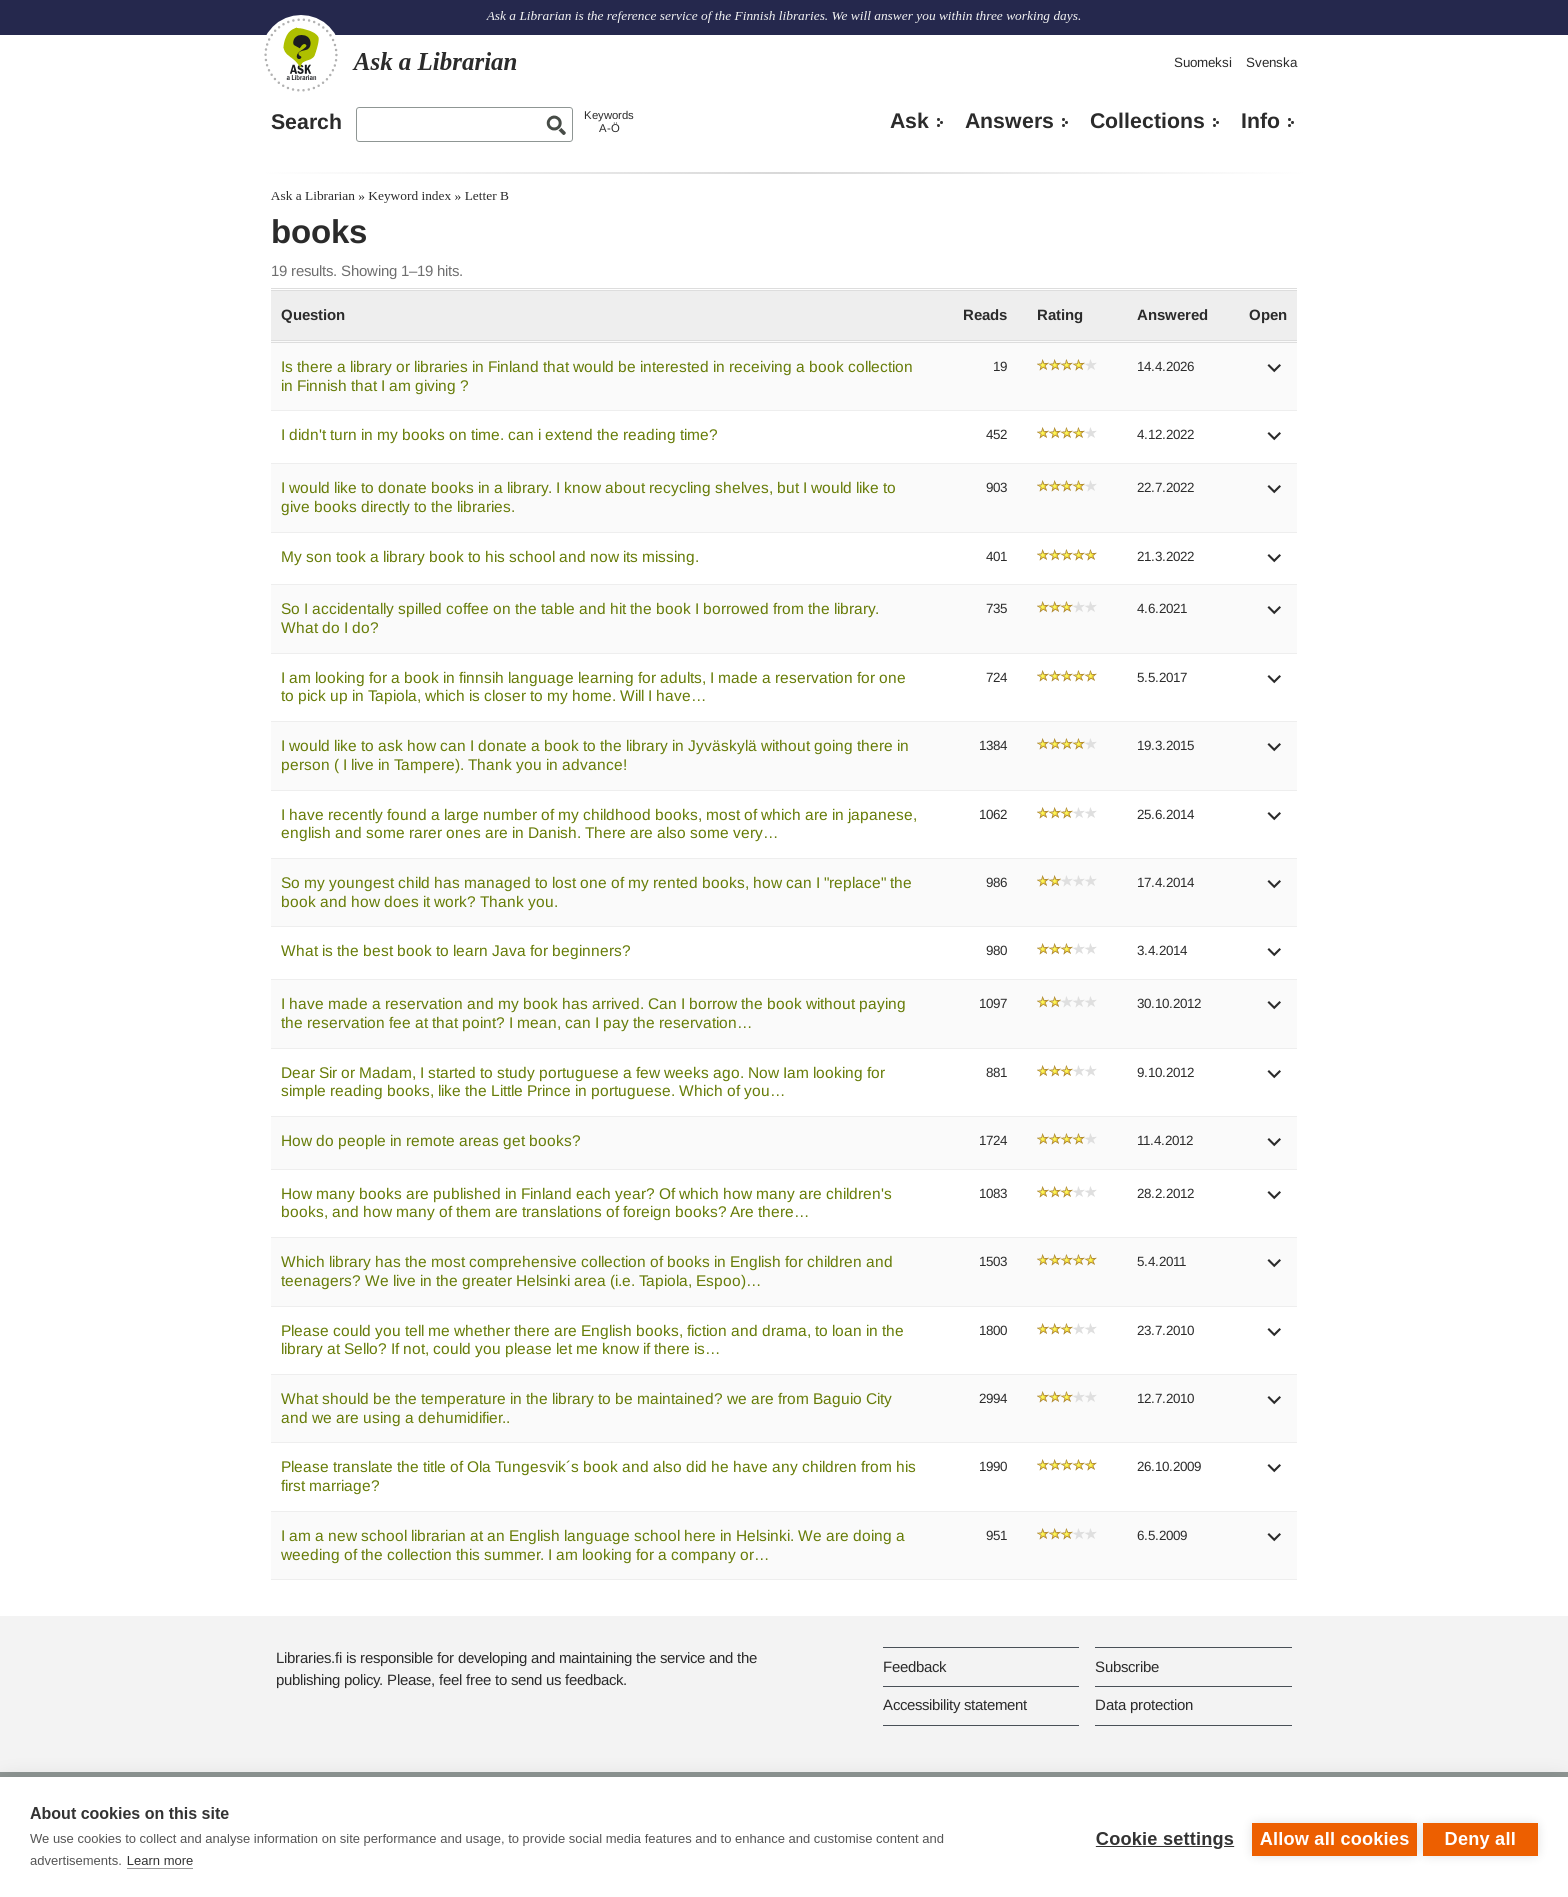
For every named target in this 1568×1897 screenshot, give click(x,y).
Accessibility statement (955, 1704)
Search (306, 122)
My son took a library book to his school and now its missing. (490, 556)
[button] (1275, 374)
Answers (1009, 121)
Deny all (1480, 1837)
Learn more (160, 1860)
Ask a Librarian (313, 195)
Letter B (487, 195)
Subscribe (1127, 1666)
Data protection (1144, 1704)
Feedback (914, 1666)
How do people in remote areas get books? (431, 1140)
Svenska (1271, 62)
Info (1260, 121)
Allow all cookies (1330, 1837)
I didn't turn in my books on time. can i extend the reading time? (499, 434)
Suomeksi (1203, 62)
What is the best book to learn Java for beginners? (456, 950)
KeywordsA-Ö (609, 121)
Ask (909, 121)
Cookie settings (1160, 1837)
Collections (1147, 121)
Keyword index (409, 195)
